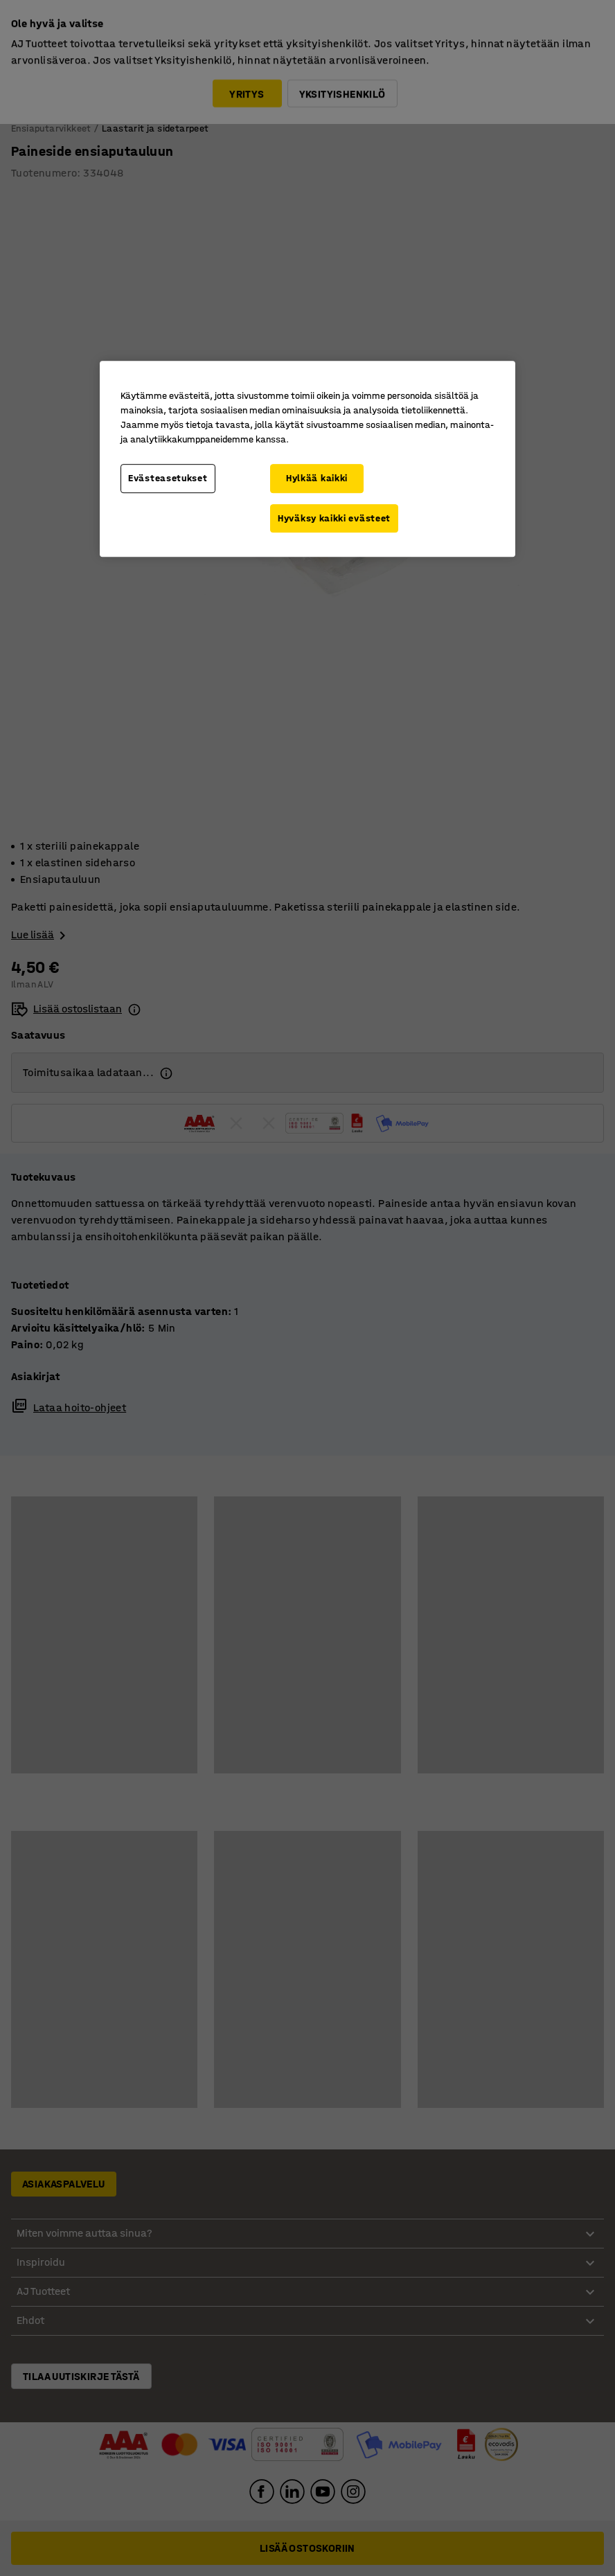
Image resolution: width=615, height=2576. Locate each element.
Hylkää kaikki (317, 478)
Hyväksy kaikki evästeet (334, 518)
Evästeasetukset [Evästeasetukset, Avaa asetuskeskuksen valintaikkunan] (168, 478)
